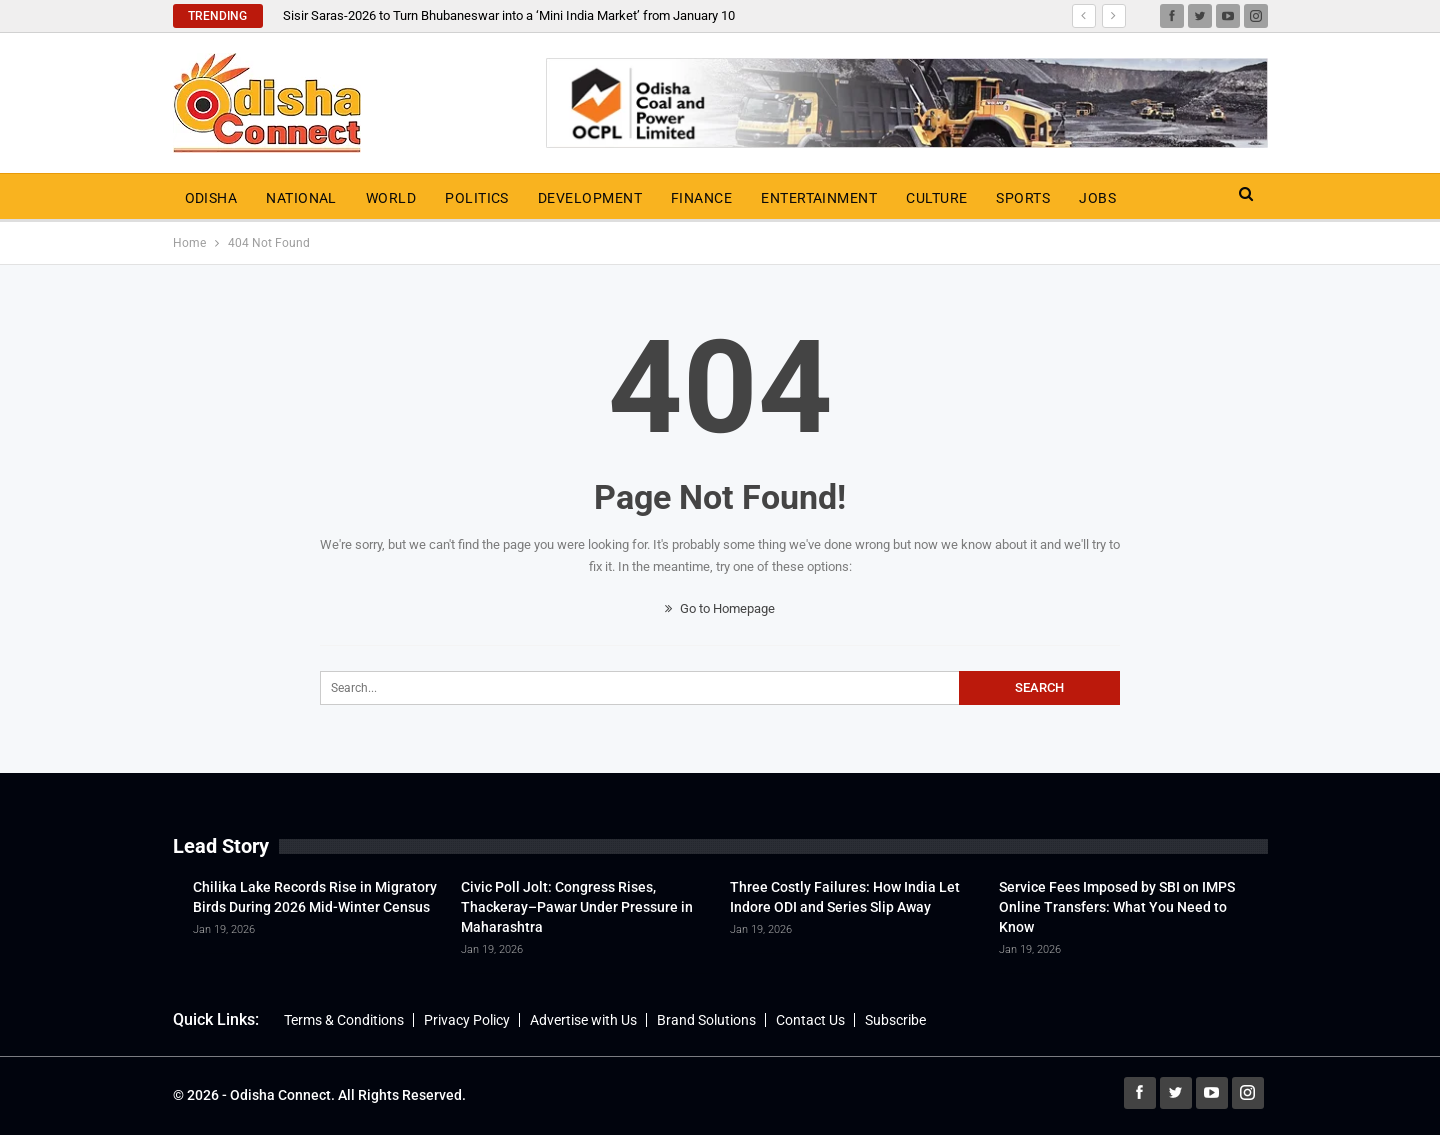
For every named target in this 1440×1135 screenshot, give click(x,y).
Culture (936, 198)
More (1165, 198)
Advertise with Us (583, 1020)
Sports (1023, 198)
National (301, 198)
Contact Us (810, 1020)
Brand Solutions (706, 1020)
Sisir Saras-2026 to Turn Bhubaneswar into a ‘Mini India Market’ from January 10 (509, 15)
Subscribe (895, 1020)
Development (590, 198)
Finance (701, 198)
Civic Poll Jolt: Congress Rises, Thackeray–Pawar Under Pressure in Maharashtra (577, 907)
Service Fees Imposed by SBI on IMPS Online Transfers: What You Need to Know (1117, 907)
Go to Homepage (720, 608)
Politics (477, 198)
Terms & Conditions (344, 1020)
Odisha (211, 198)
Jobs (1097, 198)
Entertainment (819, 198)
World (391, 198)
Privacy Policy (467, 1020)
